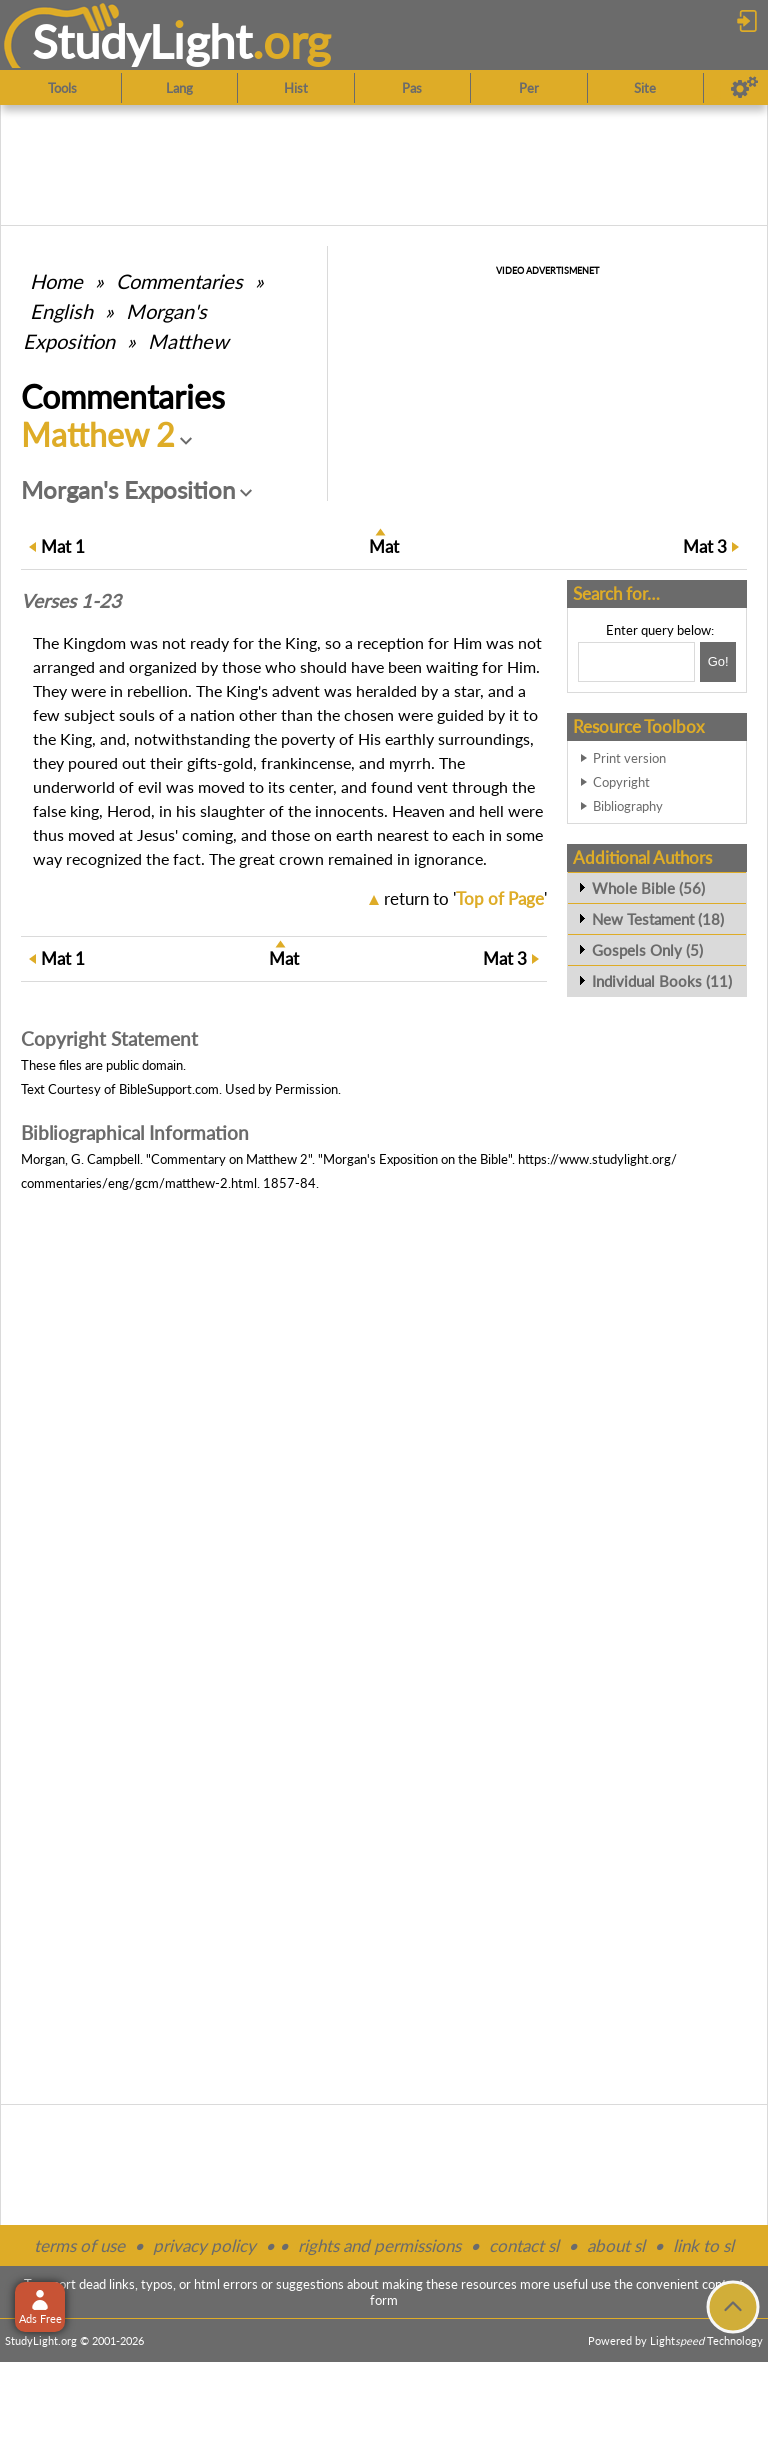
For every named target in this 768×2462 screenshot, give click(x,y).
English (61, 311)
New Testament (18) (658, 919)
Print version (629, 758)
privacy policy (204, 2245)
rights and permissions (379, 2245)
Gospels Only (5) (647, 950)
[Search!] (718, 662)
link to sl (703, 2245)
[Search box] (636, 662)
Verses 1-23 (71, 601)
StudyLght (142, 41)
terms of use (79, 2245)
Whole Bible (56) (648, 888)
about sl (616, 2245)
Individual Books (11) (662, 981)
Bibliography (628, 806)
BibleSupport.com (169, 1089)
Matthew (188, 341)
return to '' (465, 898)
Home (56, 281)
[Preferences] (744, 88)
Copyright (621, 782)
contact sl (524, 2245)
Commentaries (179, 281)
